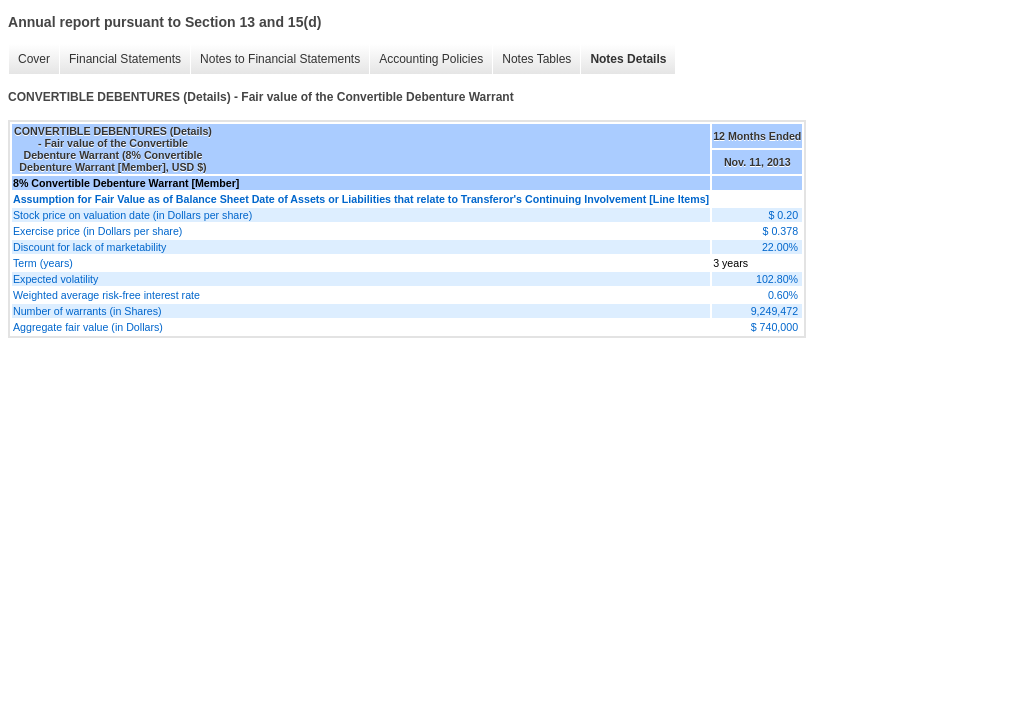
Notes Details (623, 59)
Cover (29, 59)
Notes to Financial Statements (275, 59)
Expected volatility (55, 279)
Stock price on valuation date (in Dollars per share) (132, 215)
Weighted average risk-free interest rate (106, 295)
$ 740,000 (774, 327)
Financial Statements (120, 59)
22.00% (780, 247)
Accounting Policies (426, 59)
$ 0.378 (781, 231)
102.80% (777, 279)
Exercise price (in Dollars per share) (97, 231)
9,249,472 (774, 311)
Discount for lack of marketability (89, 247)
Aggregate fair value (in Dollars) (88, 327)
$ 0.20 (783, 215)
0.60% (783, 295)
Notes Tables (531, 59)
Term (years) (43, 263)
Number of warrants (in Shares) (87, 311)
